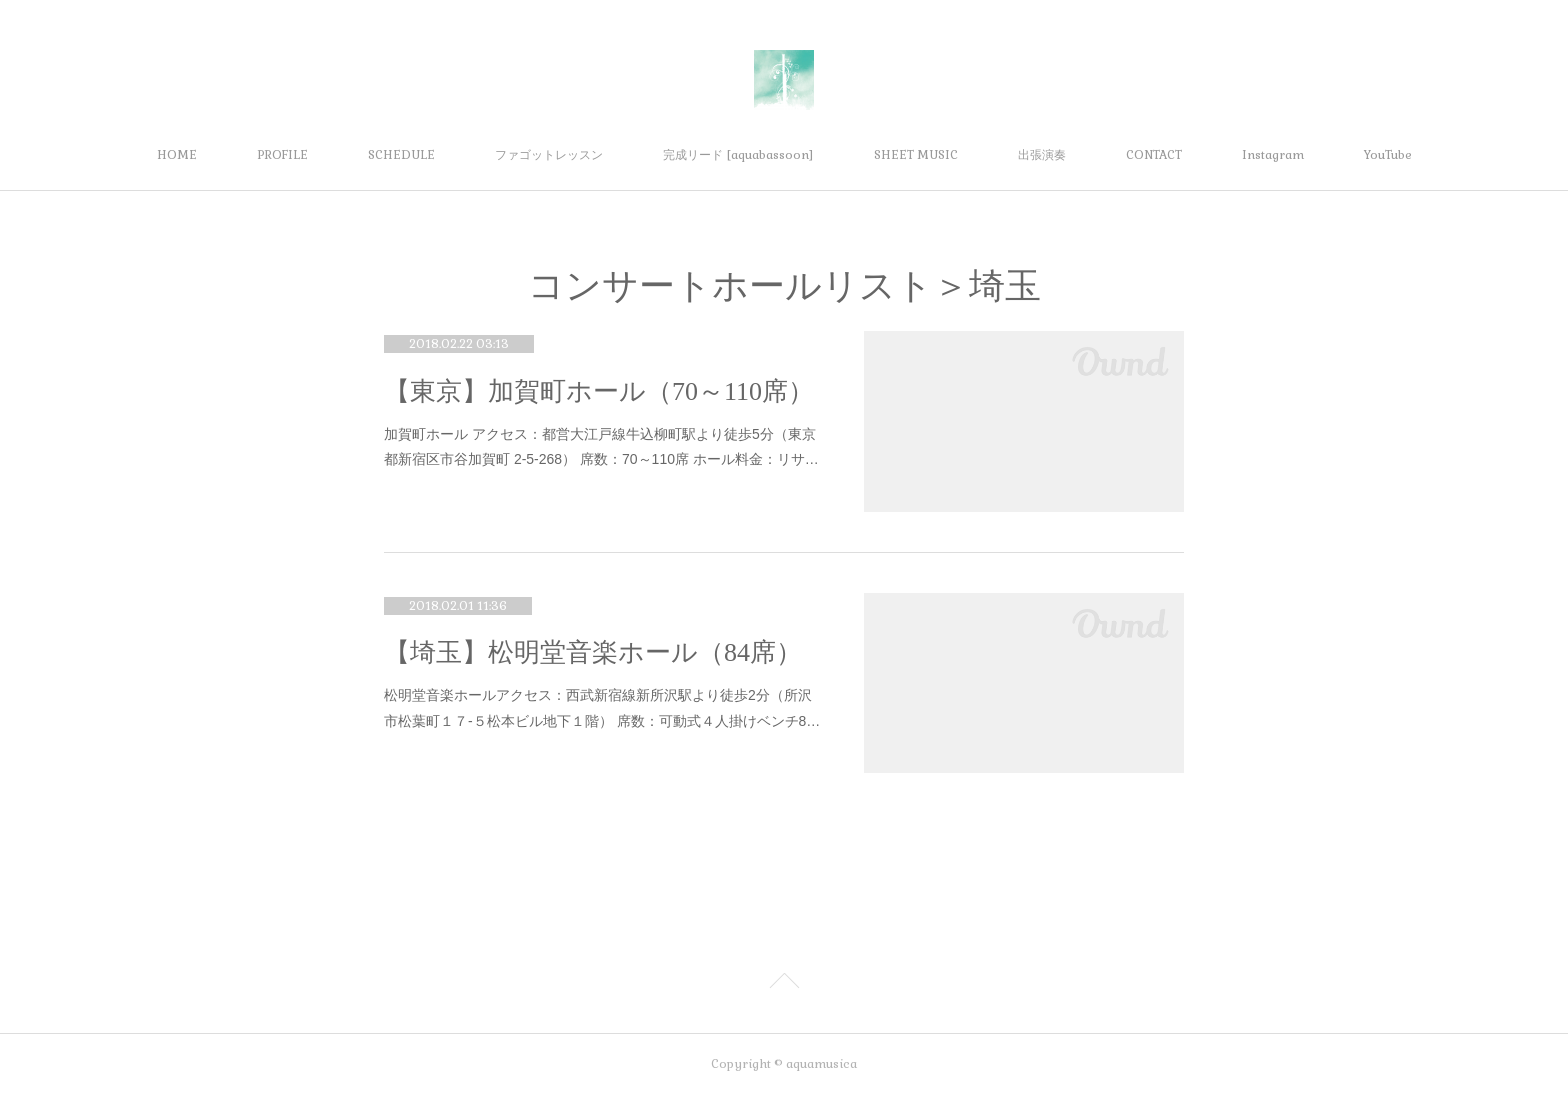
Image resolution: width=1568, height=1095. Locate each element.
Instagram (1273, 155)
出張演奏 (1042, 155)
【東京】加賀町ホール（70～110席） (599, 391)
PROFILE (282, 155)
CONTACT (1154, 155)
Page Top (784, 984)
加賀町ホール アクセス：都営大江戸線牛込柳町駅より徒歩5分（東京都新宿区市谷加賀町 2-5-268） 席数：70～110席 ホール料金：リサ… (601, 446)
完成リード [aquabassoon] (738, 155)
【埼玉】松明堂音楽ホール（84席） (593, 652)
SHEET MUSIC (916, 155)
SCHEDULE (401, 155)
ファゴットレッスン (549, 155)
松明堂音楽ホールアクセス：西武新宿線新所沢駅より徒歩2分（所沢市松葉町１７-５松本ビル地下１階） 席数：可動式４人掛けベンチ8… (602, 707)
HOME (177, 155)
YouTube (1388, 155)
